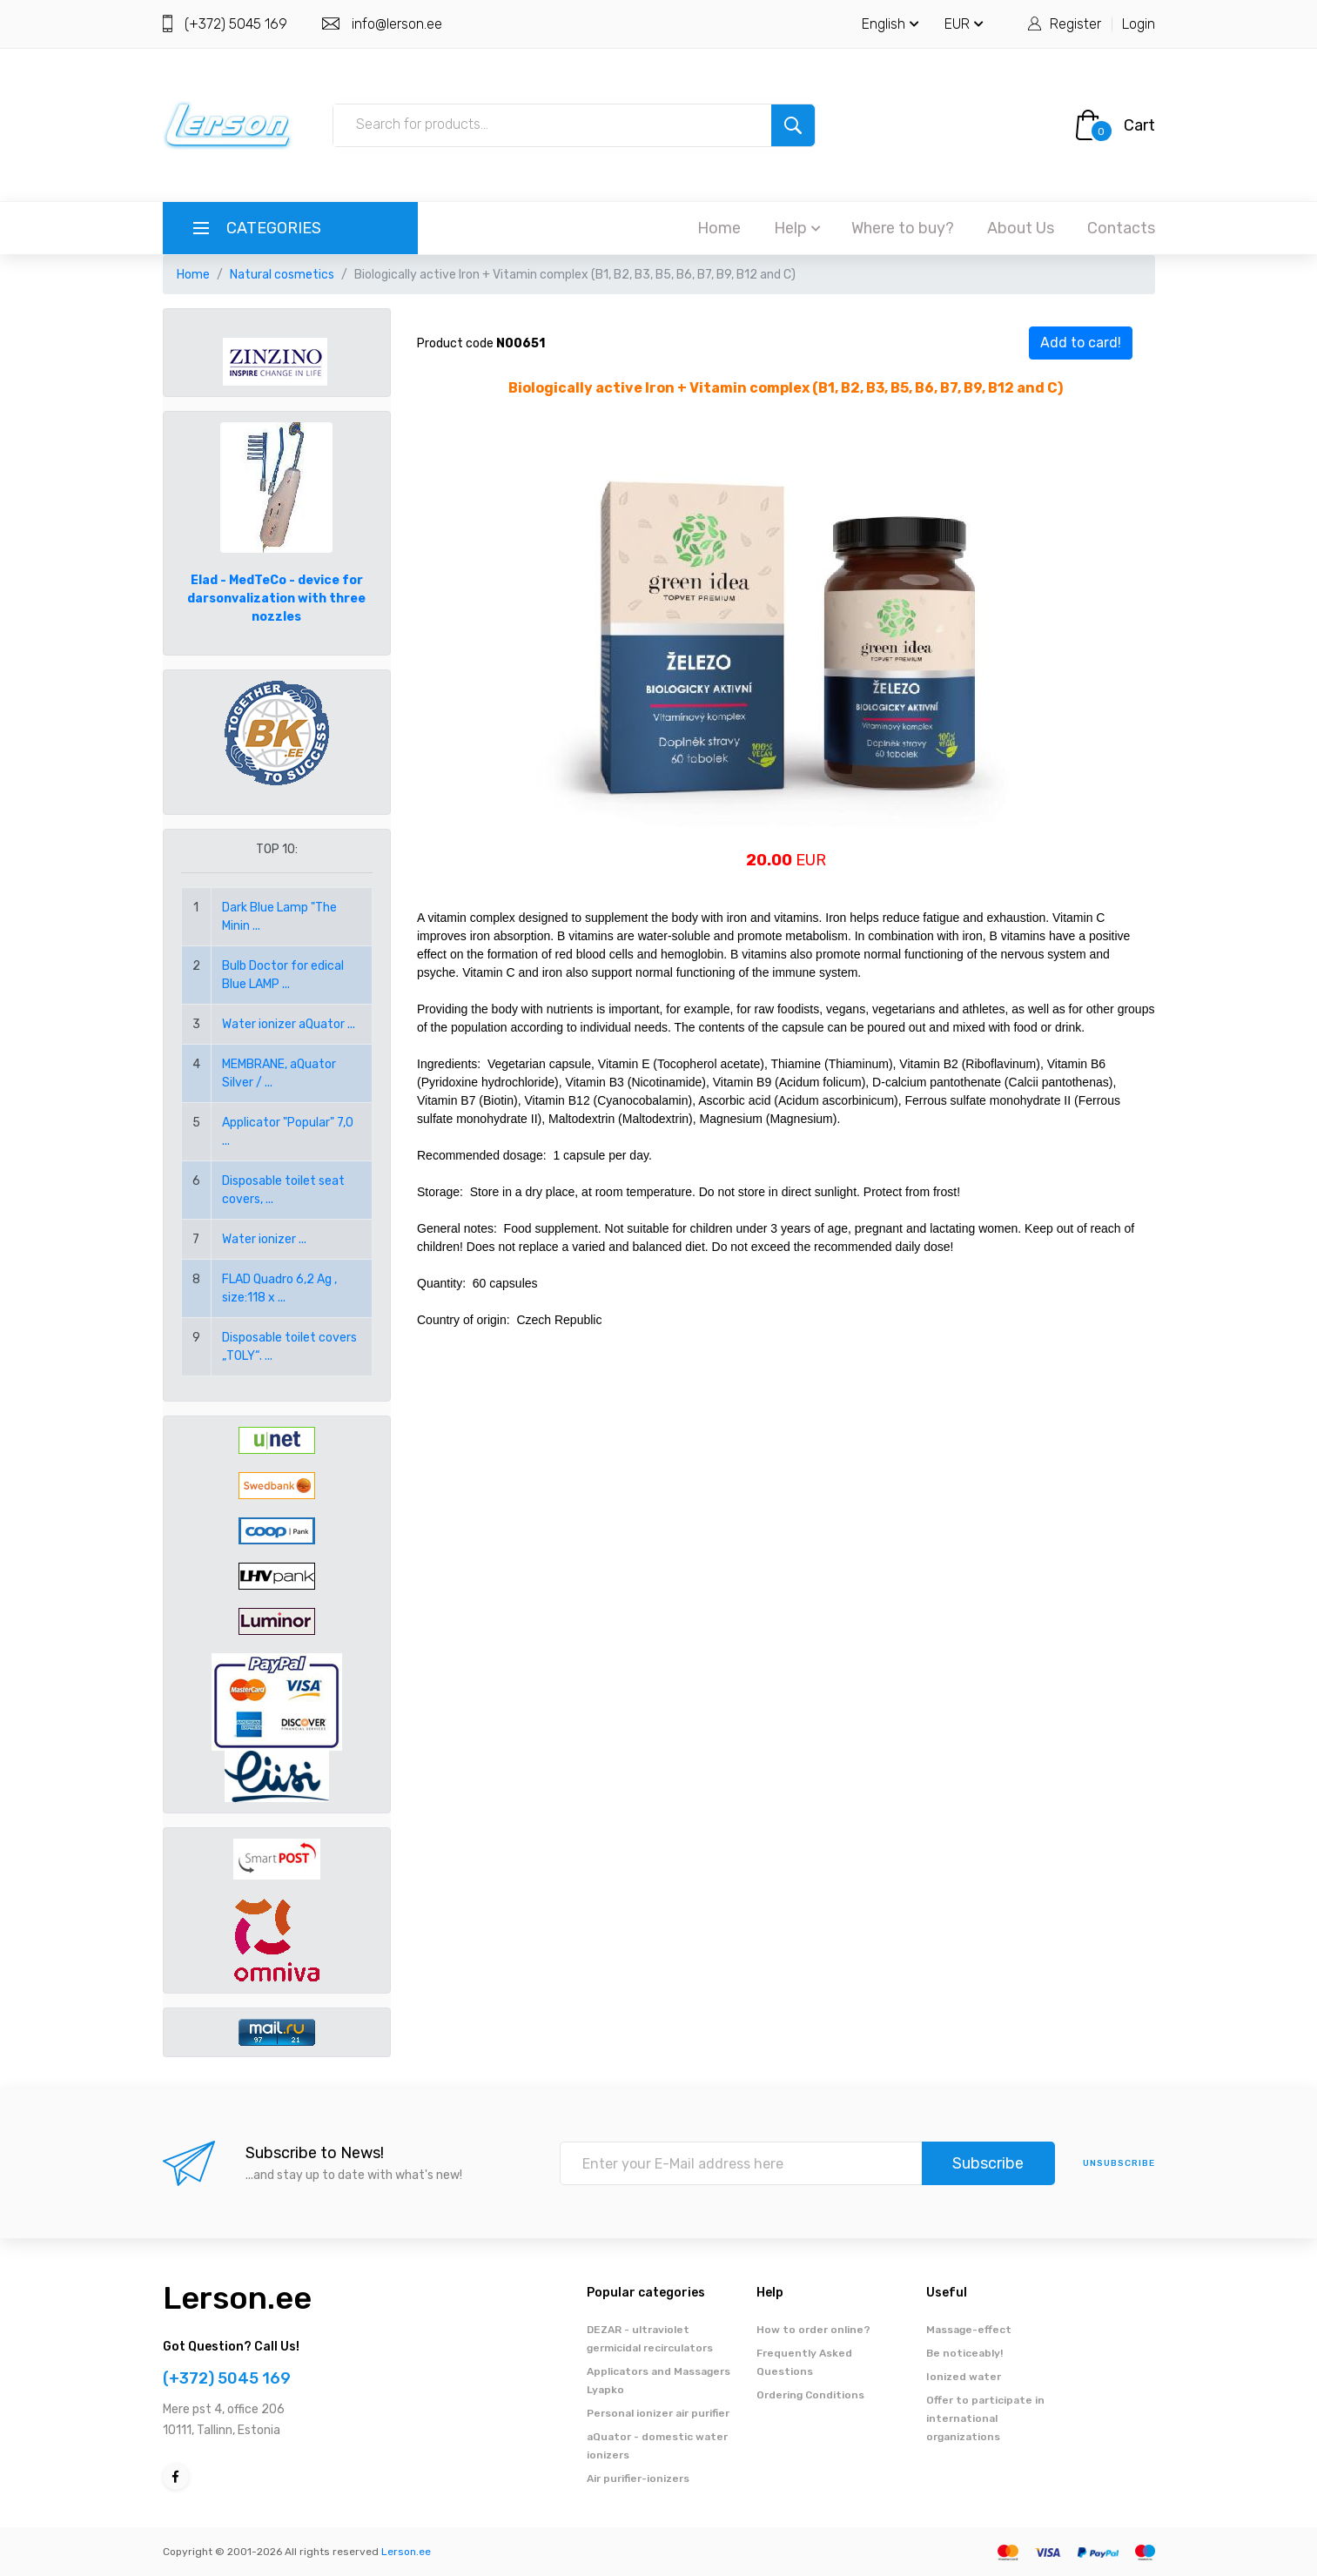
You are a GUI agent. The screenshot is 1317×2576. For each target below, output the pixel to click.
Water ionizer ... (264, 1239)
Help (797, 228)
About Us (1020, 228)
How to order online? (813, 2330)
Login (1138, 24)
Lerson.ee (237, 2298)
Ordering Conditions (810, 2395)
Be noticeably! (964, 2353)
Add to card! (1080, 342)
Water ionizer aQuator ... (288, 1024)
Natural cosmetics (282, 274)
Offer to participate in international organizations (985, 2418)
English (890, 24)
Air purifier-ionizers (638, 2478)
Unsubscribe (1119, 2163)
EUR (964, 24)
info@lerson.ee (397, 24)
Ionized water (963, 2377)
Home (719, 228)
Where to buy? (902, 228)
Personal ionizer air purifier (658, 2413)
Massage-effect (968, 2330)
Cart (1139, 125)
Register (1075, 24)
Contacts (1121, 228)
